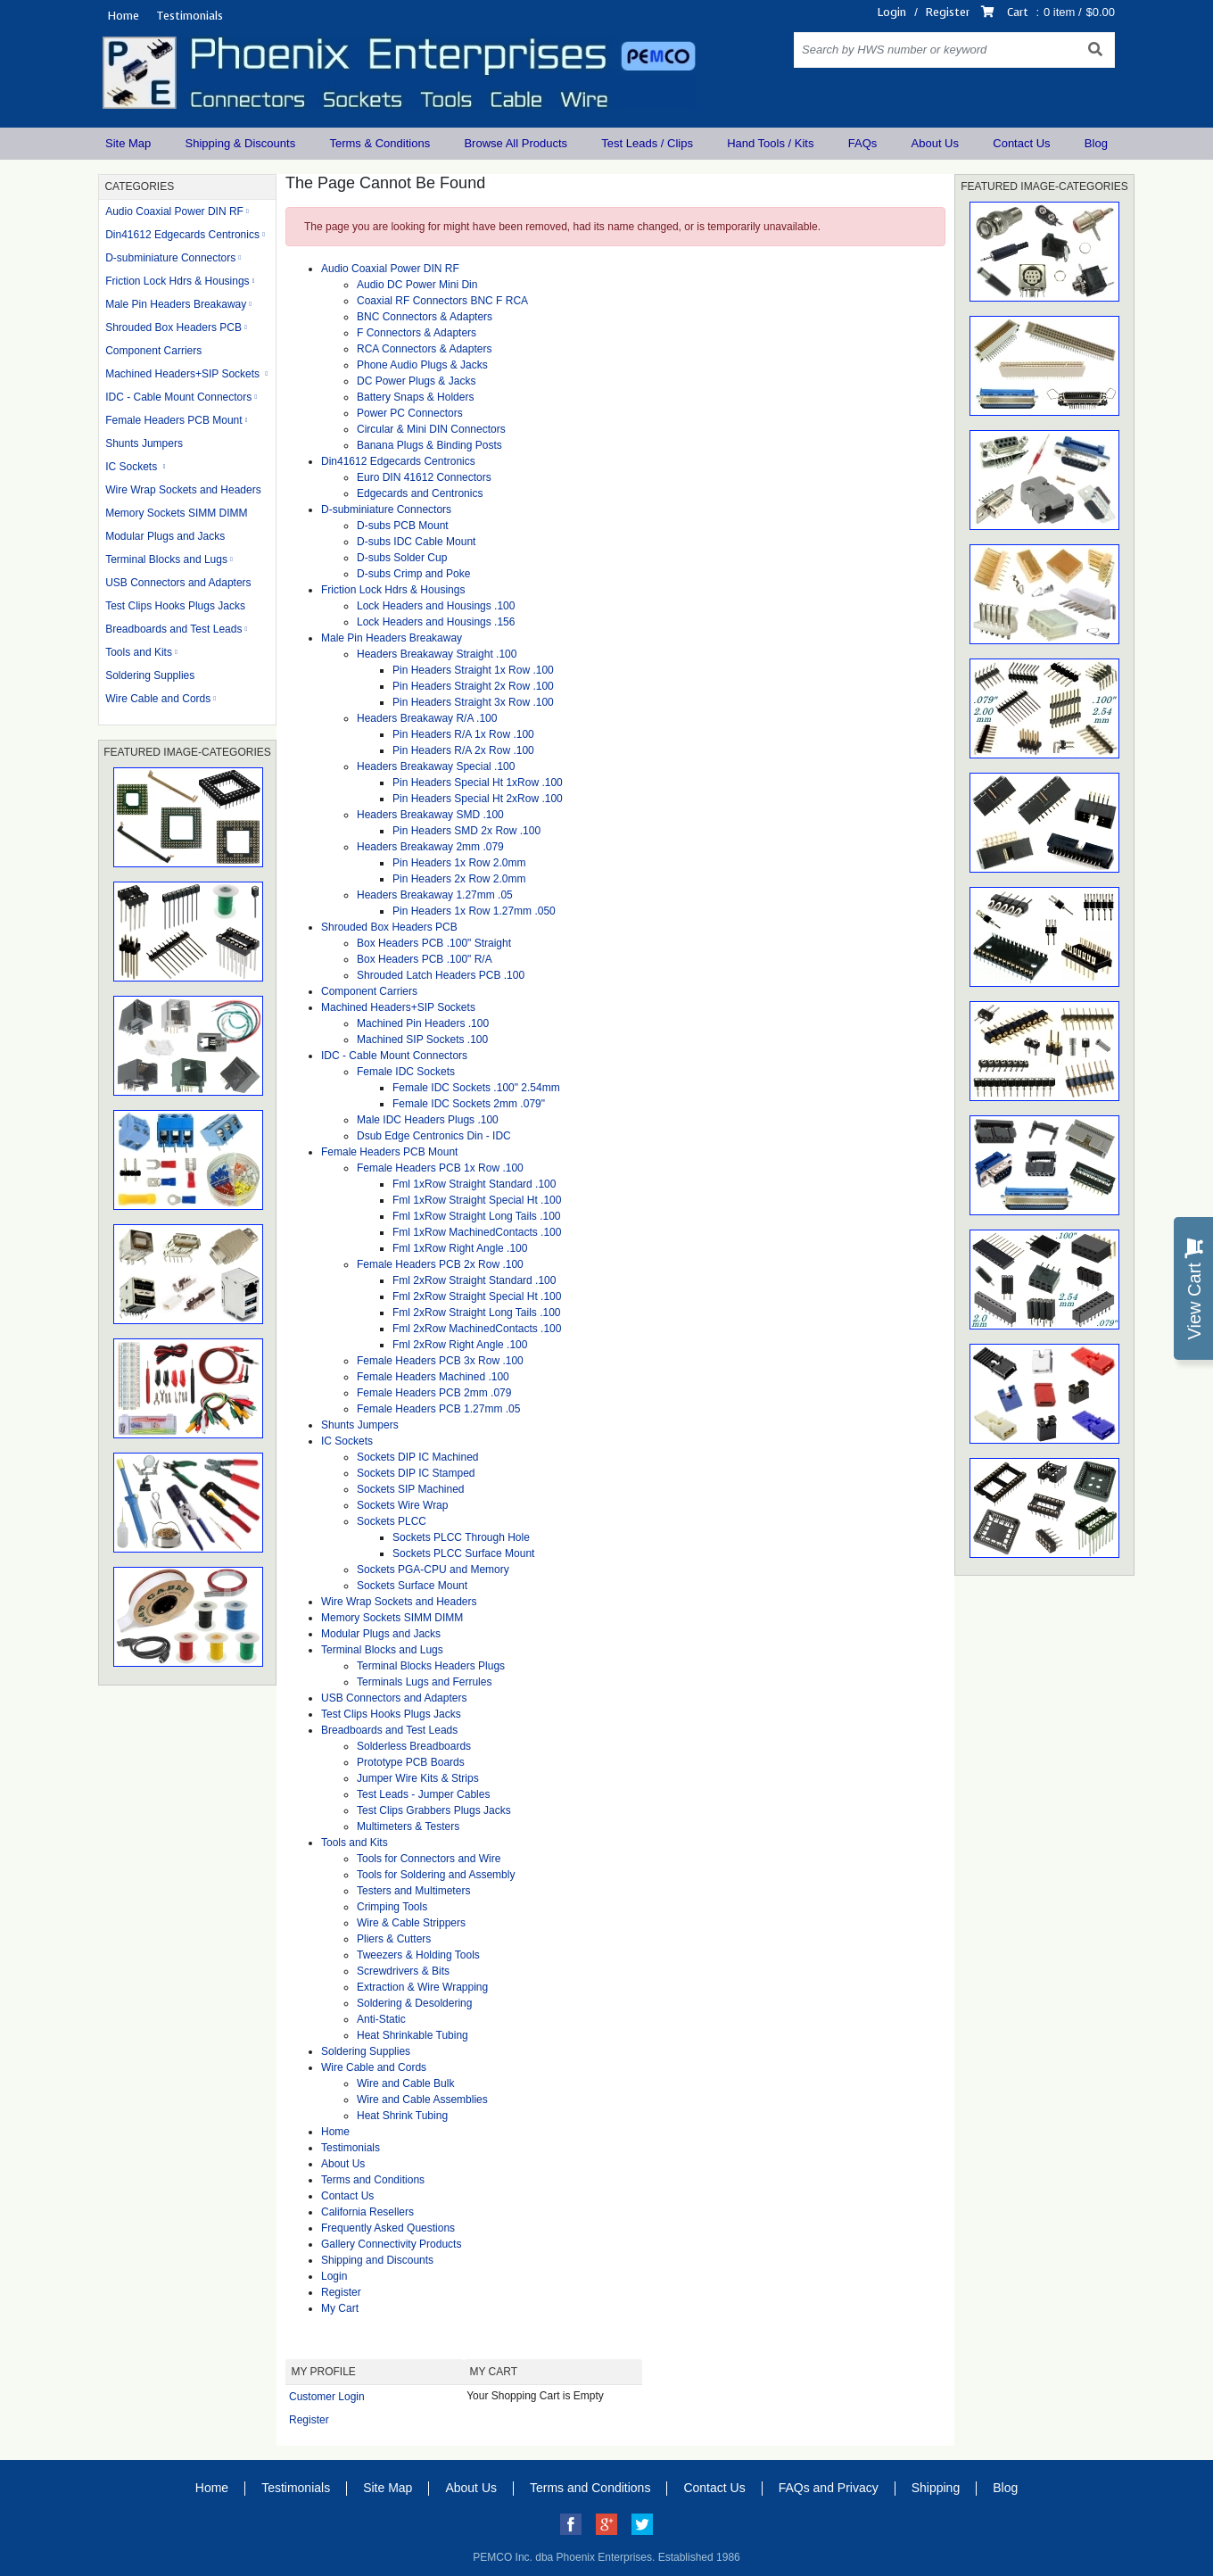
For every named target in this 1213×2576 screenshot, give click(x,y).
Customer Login (327, 2396)
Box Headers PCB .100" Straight (434, 943)
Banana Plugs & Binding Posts (429, 445)
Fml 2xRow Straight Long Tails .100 (476, 1312)
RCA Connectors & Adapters (424, 349)
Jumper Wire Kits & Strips (418, 1778)
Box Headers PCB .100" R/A (424, 959)
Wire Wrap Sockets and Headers (183, 490)
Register (948, 12)
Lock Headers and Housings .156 (436, 622)
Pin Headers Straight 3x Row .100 (473, 702)
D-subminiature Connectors (170, 258)
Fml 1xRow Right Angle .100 (459, 1248)
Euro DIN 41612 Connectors (424, 477)
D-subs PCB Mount (403, 525)
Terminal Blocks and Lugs (166, 559)
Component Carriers (153, 350)
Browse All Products (515, 143)
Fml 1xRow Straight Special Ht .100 (476, 1200)
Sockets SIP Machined (411, 1489)
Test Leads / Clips (647, 143)
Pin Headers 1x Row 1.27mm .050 (474, 911)
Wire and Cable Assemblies (422, 2099)
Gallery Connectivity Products (391, 2244)
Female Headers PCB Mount (173, 420)
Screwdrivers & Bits (403, 1971)
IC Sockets (132, 466)
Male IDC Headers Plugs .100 (428, 1120)
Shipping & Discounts (241, 143)
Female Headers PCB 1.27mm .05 (438, 1409)
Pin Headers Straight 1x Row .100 (473, 670)
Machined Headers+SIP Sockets (183, 374)
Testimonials (189, 15)
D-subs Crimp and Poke (413, 573)
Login (892, 12)
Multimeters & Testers (408, 1826)
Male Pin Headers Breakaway (175, 304)
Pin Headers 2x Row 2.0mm (458, 879)
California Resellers (367, 2212)
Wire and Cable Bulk (405, 2083)
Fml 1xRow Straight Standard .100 (474, 1184)
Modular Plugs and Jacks (165, 536)
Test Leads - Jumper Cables (423, 1794)
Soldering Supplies (149, 675)
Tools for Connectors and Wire (428, 1858)
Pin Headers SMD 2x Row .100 (466, 830)
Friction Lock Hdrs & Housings (177, 281)
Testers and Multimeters (413, 1890)
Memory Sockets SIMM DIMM (176, 513)
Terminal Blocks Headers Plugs (431, 1666)
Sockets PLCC (391, 1521)
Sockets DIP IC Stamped (416, 1473)
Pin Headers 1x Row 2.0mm (458, 863)
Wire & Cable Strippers (411, 1923)
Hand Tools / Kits (770, 143)
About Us (935, 143)
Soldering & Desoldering (414, 2003)
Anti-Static (381, 2019)
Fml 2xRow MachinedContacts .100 (476, 1328)
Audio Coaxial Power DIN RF (174, 211)
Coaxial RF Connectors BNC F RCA (442, 300)
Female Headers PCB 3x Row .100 (440, 1360)
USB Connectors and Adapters (178, 582)
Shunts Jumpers (144, 443)
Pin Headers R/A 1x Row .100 (463, 734)
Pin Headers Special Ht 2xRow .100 (477, 798)
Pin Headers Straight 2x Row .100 (473, 686)
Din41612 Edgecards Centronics (182, 234)
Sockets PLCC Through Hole (461, 1537)
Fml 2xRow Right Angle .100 (459, 1344)
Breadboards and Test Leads (173, 629)
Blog (1096, 143)
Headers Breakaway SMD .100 (430, 814)
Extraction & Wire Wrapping (422, 1987)
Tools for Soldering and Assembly (436, 1874)
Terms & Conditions (379, 143)
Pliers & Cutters (394, 1939)
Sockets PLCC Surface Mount (463, 1553)
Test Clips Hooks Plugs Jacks (175, 606)
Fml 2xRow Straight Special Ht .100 (476, 1296)
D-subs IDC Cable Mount (416, 541)
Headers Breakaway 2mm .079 (430, 847)
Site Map (128, 143)
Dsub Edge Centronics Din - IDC (434, 1136)
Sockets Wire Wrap (402, 1505)
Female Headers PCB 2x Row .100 (440, 1264)
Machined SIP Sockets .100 (422, 1039)
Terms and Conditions (373, 2180)
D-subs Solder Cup (402, 557)
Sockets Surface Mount (412, 1585)
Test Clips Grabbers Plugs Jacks (434, 1810)
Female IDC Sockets (406, 1071)
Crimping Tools (392, 1907)
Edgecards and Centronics (420, 493)
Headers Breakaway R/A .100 (427, 718)
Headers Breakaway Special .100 (436, 766)
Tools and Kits (138, 652)
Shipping (936, 2488)
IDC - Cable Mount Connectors (178, 397)
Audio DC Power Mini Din (417, 284)
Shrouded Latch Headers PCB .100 (440, 975)
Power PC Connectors (410, 413)
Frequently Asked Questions (388, 2228)
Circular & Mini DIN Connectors (431, 429)
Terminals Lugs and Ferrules (424, 1682)
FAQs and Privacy (829, 2488)
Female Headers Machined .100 (433, 1377)
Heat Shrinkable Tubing (412, 2035)
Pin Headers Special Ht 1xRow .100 (477, 782)
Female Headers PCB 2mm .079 (434, 1393)
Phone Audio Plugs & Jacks (422, 365)
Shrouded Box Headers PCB (173, 327)
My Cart (340, 2308)
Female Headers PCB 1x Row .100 (440, 1168)
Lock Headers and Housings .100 (436, 606)
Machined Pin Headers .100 (423, 1023)
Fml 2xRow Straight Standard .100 (474, 1280)
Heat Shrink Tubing (402, 2115)
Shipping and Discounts (377, 2260)
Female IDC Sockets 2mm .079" (468, 1103)
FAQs (863, 143)
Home (123, 15)
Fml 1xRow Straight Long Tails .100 (476, 1216)
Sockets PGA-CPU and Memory (433, 1569)
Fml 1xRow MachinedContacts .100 (476, 1232)
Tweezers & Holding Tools (418, 1955)
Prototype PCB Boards (411, 1762)
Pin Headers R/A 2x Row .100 (463, 750)
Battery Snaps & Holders (415, 397)
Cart (1017, 12)
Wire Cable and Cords (157, 698)
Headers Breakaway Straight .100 (436, 654)
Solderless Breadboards (414, 1746)
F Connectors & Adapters (416, 333)
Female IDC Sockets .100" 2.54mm (476, 1087)
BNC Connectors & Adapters (424, 317)
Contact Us (1021, 143)
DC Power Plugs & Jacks (416, 381)
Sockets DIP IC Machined (418, 1457)
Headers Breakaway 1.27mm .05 (435, 895)
